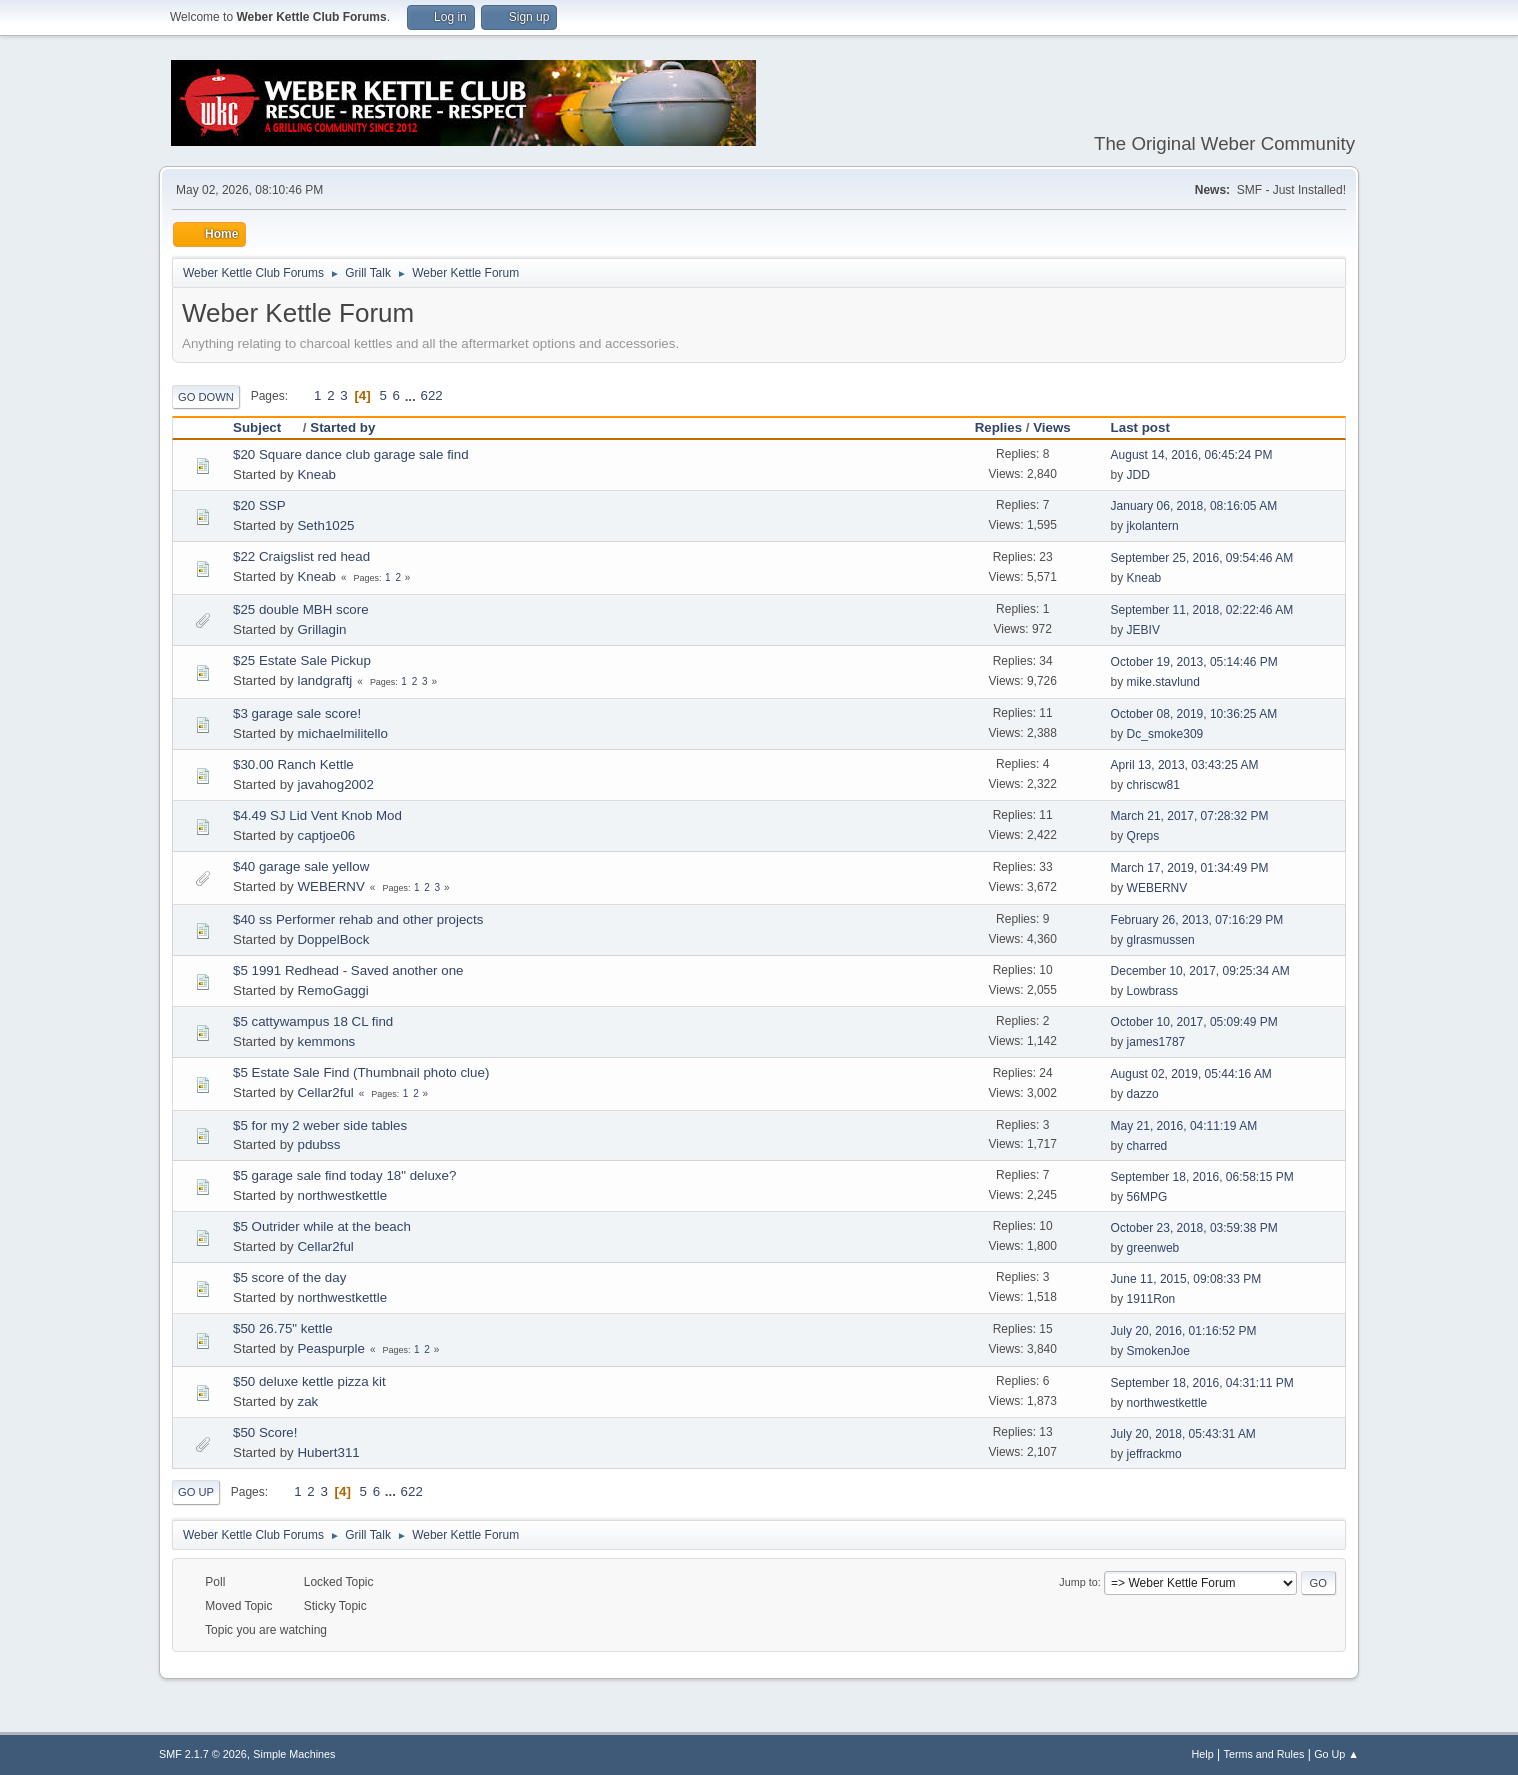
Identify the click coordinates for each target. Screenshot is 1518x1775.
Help (1203, 1754)
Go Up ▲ (1336, 1754)
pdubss (318, 1144)
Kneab (316, 474)
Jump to (1078, 1582)
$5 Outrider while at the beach (322, 1226)
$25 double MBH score (301, 609)
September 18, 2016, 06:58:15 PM (1202, 1177)
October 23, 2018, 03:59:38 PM (1194, 1228)
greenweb (1153, 1248)
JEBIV (1143, 630)
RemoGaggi (332, 990)
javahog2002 (335, 784)
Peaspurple (330, 1348)
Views (1052, 427)
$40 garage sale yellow (301, 866)
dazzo (1143, 1094)
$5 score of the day (289, 1277)
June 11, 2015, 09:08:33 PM (1186, 1279)
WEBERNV (330, 886)
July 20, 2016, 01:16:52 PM (1184, 1331)
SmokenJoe (1158, 1351)
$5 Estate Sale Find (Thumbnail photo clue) (361, 1072)
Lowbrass (1152, 991)
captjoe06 (326, 835)
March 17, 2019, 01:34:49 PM (1190, 868)
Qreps (1143, 836)
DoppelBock (333, 939)
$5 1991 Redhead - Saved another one (348, 970)
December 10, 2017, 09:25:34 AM (1200, 971)
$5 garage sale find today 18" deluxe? (344, 1175)
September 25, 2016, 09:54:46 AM (1202, 558)
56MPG (1147, 1197)
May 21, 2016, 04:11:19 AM (1184, 1126)
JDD (1138, 475)
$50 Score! (265, 1432)
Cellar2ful (325, 1092)
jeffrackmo (1154, 1454)
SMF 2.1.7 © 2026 (203, 1754)
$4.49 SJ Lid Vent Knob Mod (317, 815)
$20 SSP (259, 505)
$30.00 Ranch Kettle (293, 764)
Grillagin (321, 629)
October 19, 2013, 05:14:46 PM (1194, 662)
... (412, 395)
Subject (266, 427)
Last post (1140, 427)
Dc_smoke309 (1165, 734)
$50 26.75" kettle (283, 1328)
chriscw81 (1153, 785)
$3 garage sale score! (297, 713)
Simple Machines (294, 1754)
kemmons (326, 1041)
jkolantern (1153, 526)
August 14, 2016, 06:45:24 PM (1192, 455)
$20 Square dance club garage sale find (351, 454)
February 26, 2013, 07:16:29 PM (1197, 920)
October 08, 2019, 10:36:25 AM (1194, 714)
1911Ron (1151, 1299)
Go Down (206, 397)
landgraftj (324, 680)
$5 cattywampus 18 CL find (313, 1021)
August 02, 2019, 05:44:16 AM (1191, 1074)
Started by (342, 427)
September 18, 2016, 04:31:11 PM (1202, 1383)
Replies (998, 427)
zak (307, 1401)
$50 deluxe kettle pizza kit (309, 1381)
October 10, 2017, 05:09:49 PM (1194, 1022)
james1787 (1156, 1042)
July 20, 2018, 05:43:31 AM (1183, 1434)
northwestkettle (342, 1195)
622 (431, 395)
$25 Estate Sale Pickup (302, 660)
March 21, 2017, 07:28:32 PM (1190, 816)
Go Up (196, 1492)
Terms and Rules (1264, 1754)
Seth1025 (325, 525)
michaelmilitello (342, 733)
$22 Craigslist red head (301, 556)
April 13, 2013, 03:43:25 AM (1185, 765)
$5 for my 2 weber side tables (320, 1125)
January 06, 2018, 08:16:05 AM (1194, 506)
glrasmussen (1161, 940)
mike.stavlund (1163, 682)
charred (1147, 1146)
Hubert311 (328, 1452)
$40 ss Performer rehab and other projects (358, 919)
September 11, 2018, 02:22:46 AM (1202, 610)
